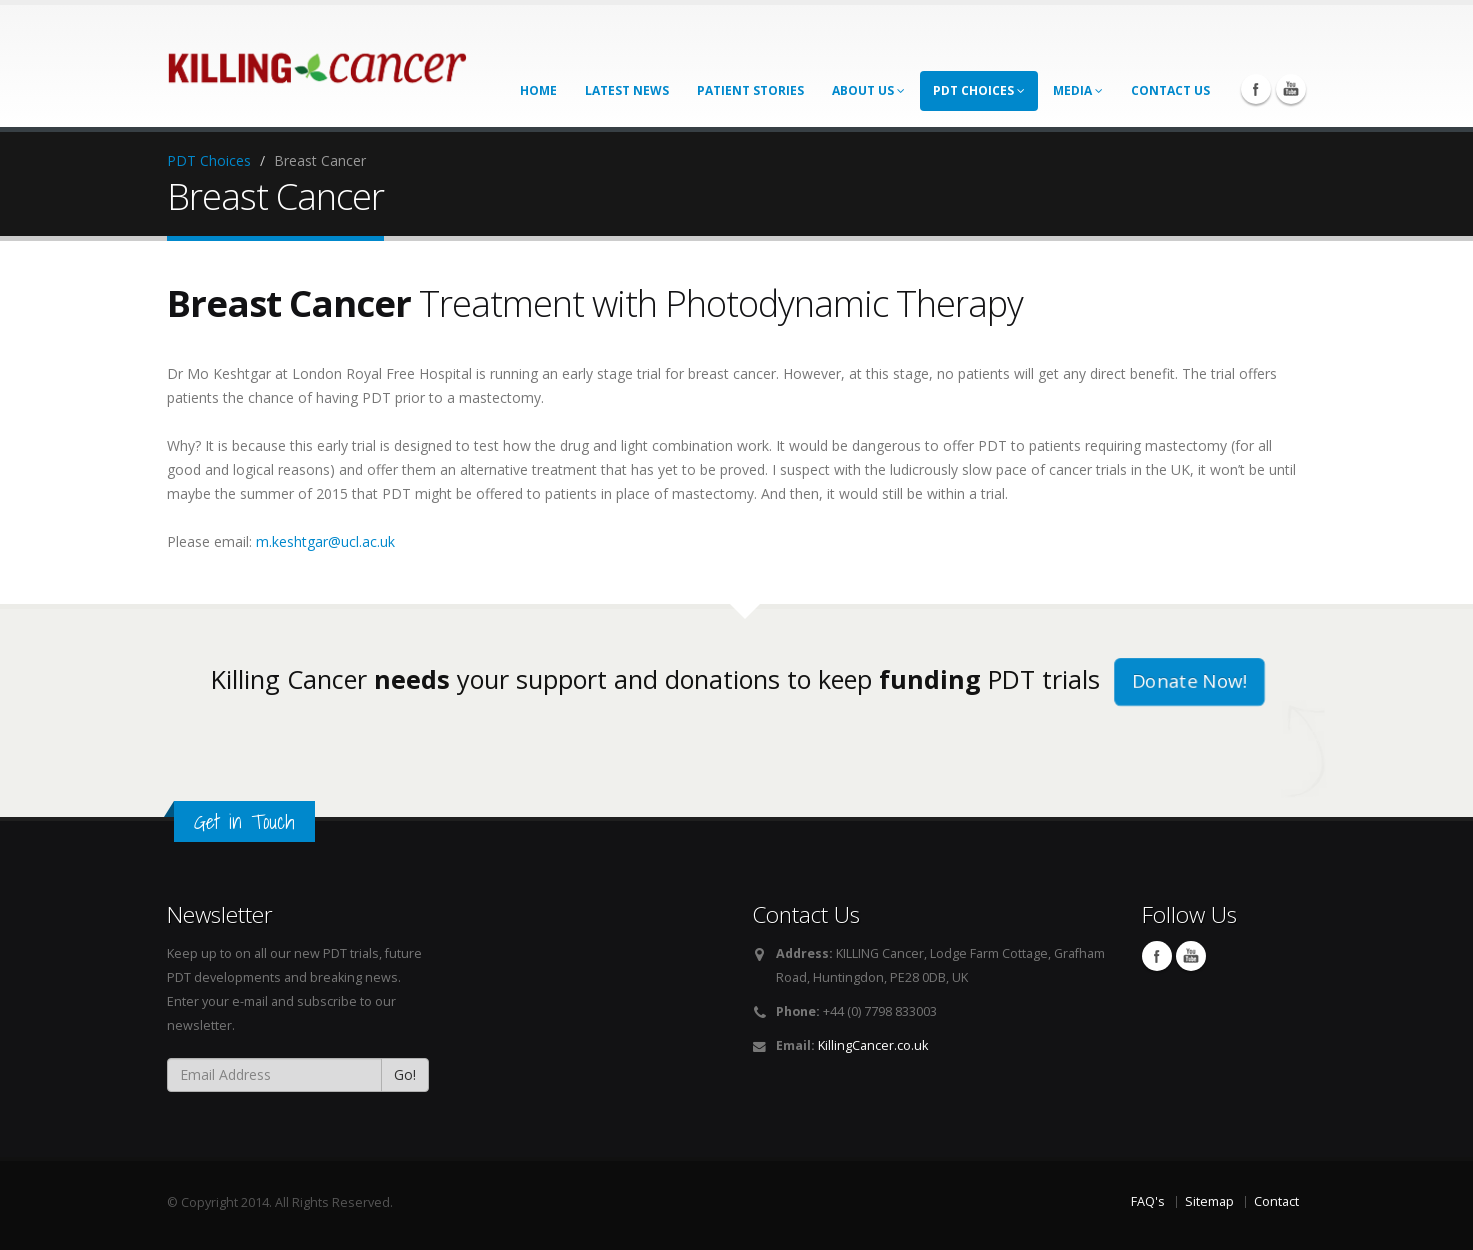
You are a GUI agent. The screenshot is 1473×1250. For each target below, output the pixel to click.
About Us (868, 90)
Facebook (1256, 89)
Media (1078, 90)
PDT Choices (979, 90)
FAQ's (1148, 1201)
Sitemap (1209, 1201)
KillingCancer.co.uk (873, 1045)
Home (538, 90)
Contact (1276, 1201)
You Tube (1291, 89)
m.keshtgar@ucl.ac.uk (325, 541)
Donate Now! (1190, 681)
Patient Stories (750, 90)
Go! (405, 1074)
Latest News (627, 90)
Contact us (1170, 90)
